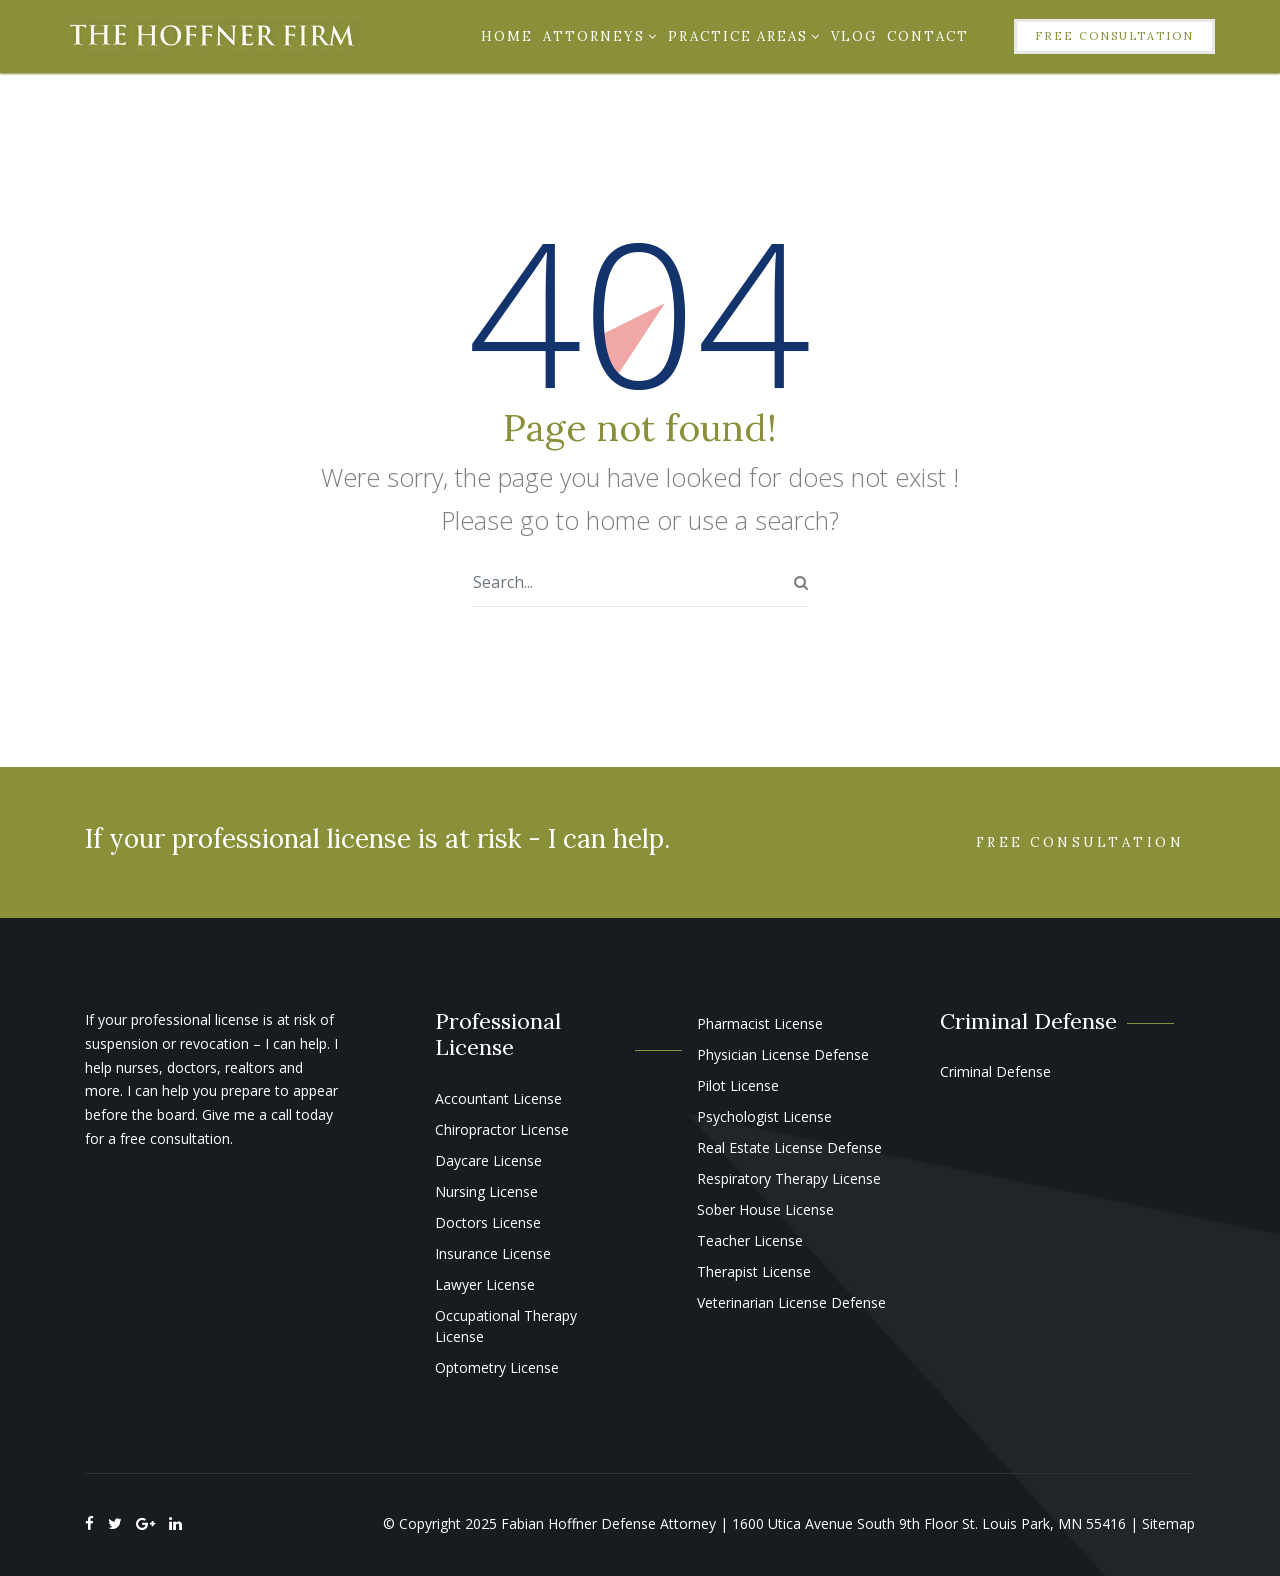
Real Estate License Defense (789, 1147)
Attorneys (600, 36)
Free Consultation (1114, 36)
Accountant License (498, 1098)
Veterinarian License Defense (791, 1302)
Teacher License (750, 1240)
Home (507, 36)
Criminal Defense (995, 1071)
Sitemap (1168, 1523)
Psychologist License (764, 1116)
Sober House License (765, 1209)
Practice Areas (744, 36)
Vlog (854, 36)
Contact (928, 36)
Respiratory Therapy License (789, 1178)
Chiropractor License (502, 1129)
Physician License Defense (783, 1054)
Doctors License (488, 1222)
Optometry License (497, 1367)
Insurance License (493, 1253)
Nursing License (486, 1191)
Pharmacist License (760, 1023)
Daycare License (488, 1160)
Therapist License (754, 1271)
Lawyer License (485, 1284)
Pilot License (738, 1085)
